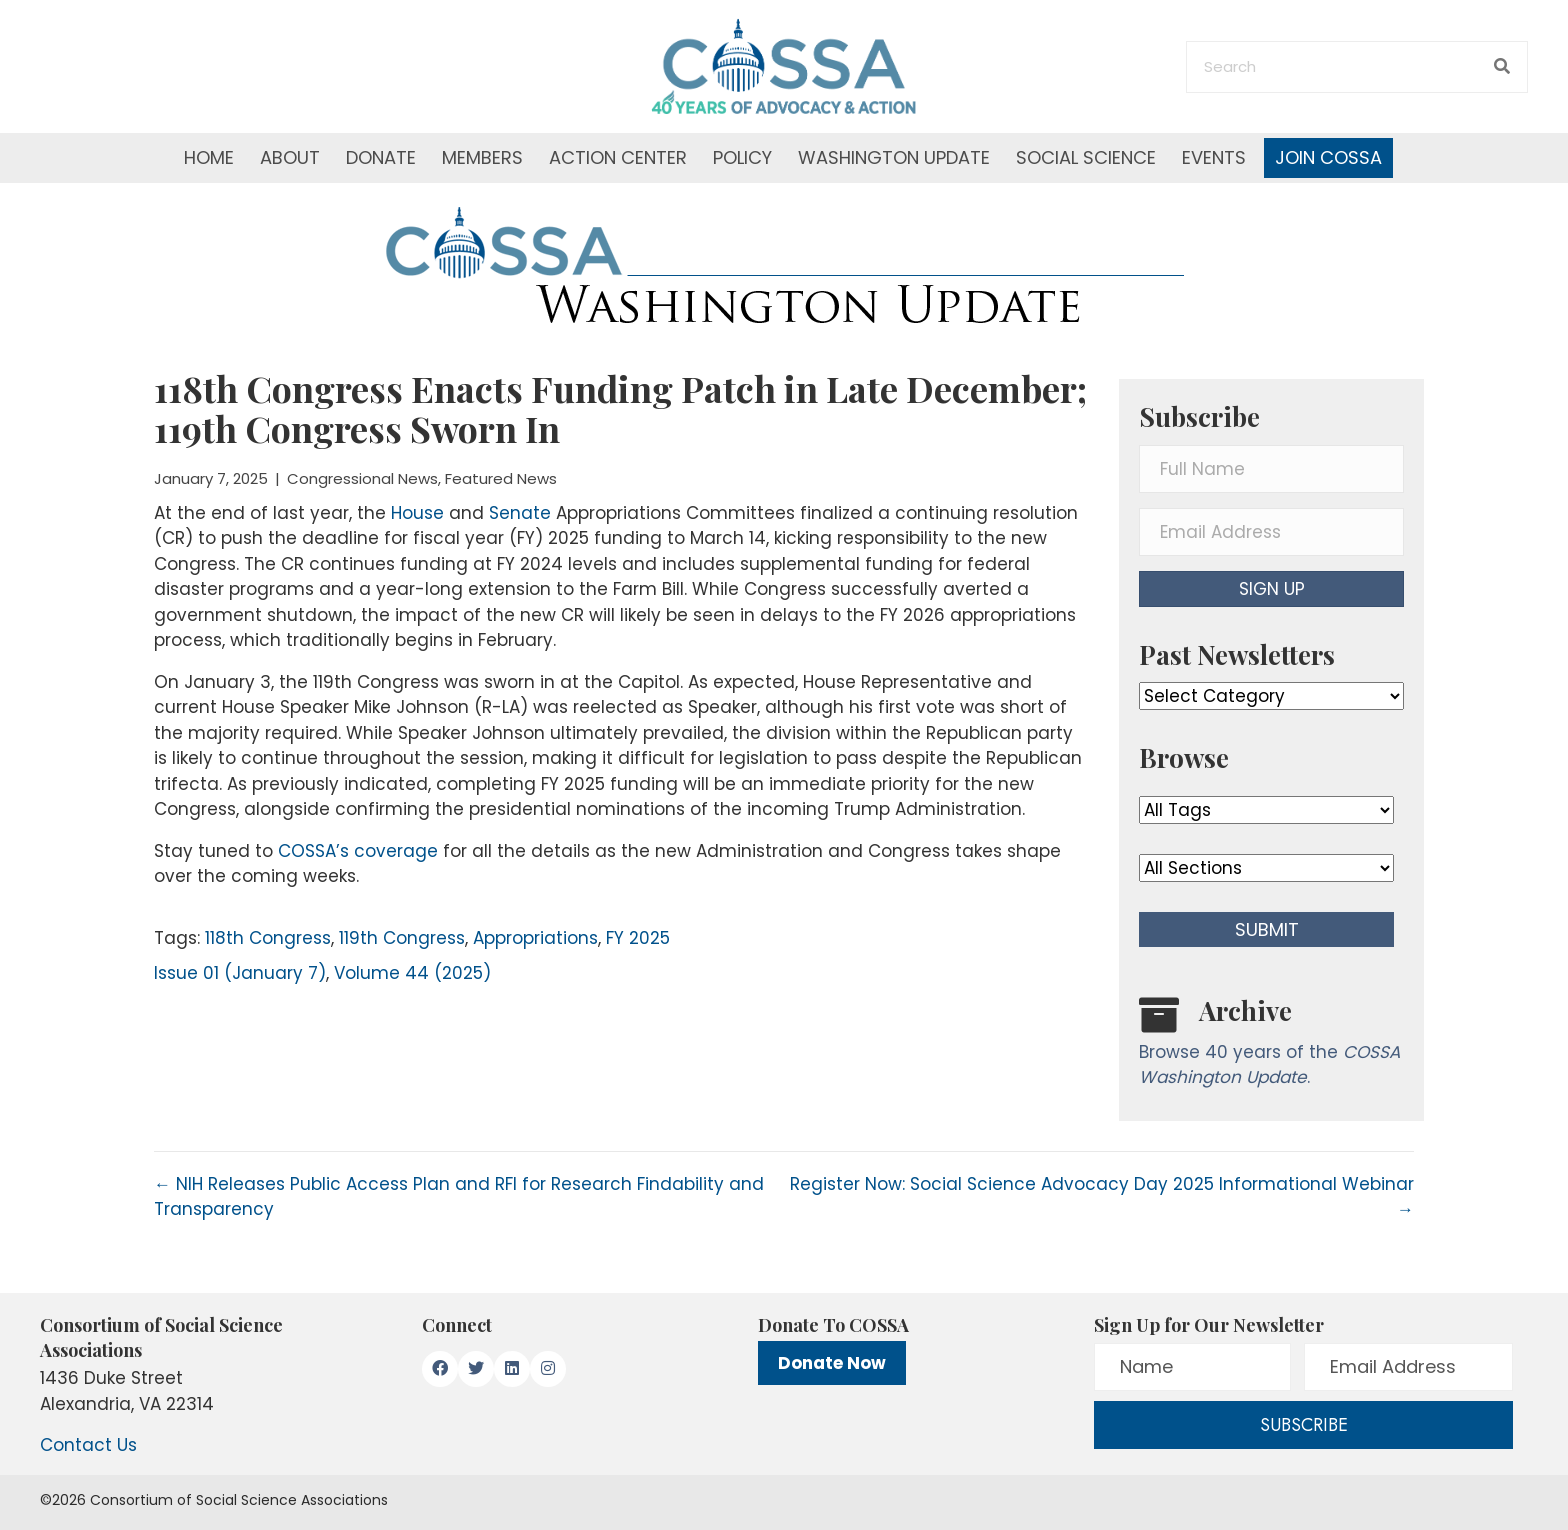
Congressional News (362, 478)
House (417, 513)
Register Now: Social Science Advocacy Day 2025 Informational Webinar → (1102, 1197)
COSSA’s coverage (358, 851)
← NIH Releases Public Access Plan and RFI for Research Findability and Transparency (459, 1197)
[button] (1271, 589)
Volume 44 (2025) (412, 973)
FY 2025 (638, 938)
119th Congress (402, 938)
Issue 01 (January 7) (240, 973)
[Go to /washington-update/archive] (1271, 1046)
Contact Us (88, 1445)
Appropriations (535, 938)
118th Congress (268, 938)
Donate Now (832, 1363)
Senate (520, 513)
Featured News (501, 478)
